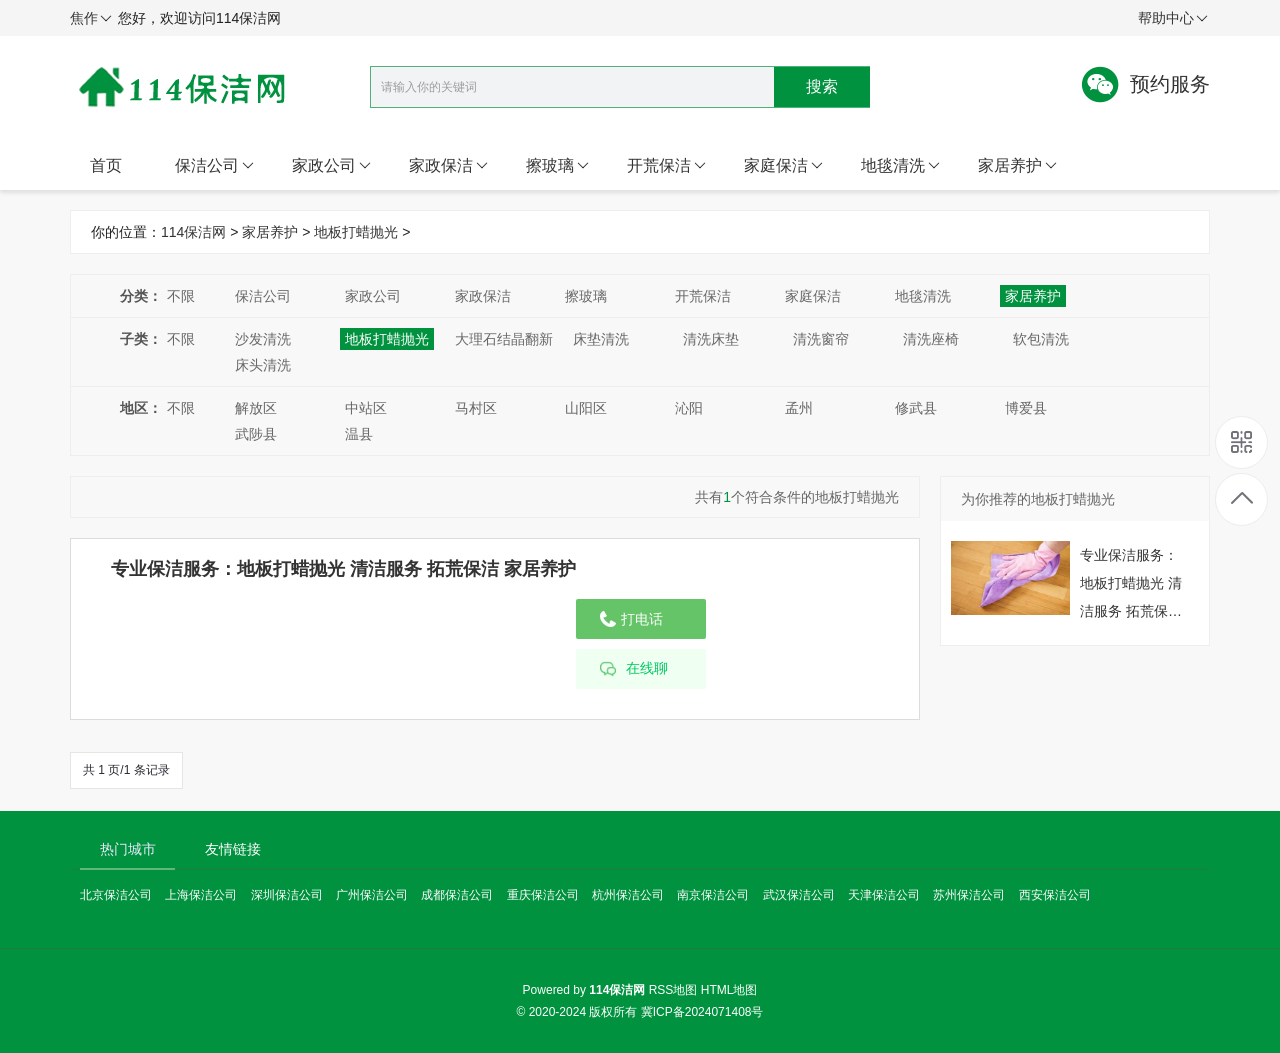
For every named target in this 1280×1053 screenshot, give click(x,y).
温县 (359, 434)
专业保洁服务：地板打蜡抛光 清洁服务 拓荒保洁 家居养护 (343, 569)
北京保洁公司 (116, 895)
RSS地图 (673, 990)
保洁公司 (214, 166)
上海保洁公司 (201, 895)
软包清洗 (1041, 339)
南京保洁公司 (713, 895)
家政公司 (331, 166)
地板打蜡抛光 (356, 232)
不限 (181, 296)
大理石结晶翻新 (504, 339)
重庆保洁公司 (543, 895)
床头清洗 (263, 365)
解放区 (256, 408)
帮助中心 (1173, 19)
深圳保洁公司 (287, 895)
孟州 (799, 408)
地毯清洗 (900, 166)
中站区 (366, 408)
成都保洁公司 (457, 895)
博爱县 (1026, 408)
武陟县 (256, 434)
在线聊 (647, 668)
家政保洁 (448, 166)
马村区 (476, 408)
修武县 (916, 408)
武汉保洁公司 (799, 895)
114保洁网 (193, 232)
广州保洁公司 (372, 895)
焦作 (91, 19)
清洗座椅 (931, 339)
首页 (106, 165)
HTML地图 (729, 990)
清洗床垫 (711, 339)
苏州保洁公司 (969, 895)
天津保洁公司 (884, 895)
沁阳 (689, 408)
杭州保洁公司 (628, 895)
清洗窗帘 (821, 339)
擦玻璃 (557, 166)
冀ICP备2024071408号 (702, 1012)
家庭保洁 (783, 166)
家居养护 (1017, 166)
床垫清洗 (601, 339)
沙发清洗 (263, 339)
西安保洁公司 (1055, 895)
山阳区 (586, 408)
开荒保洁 (666, 166)
